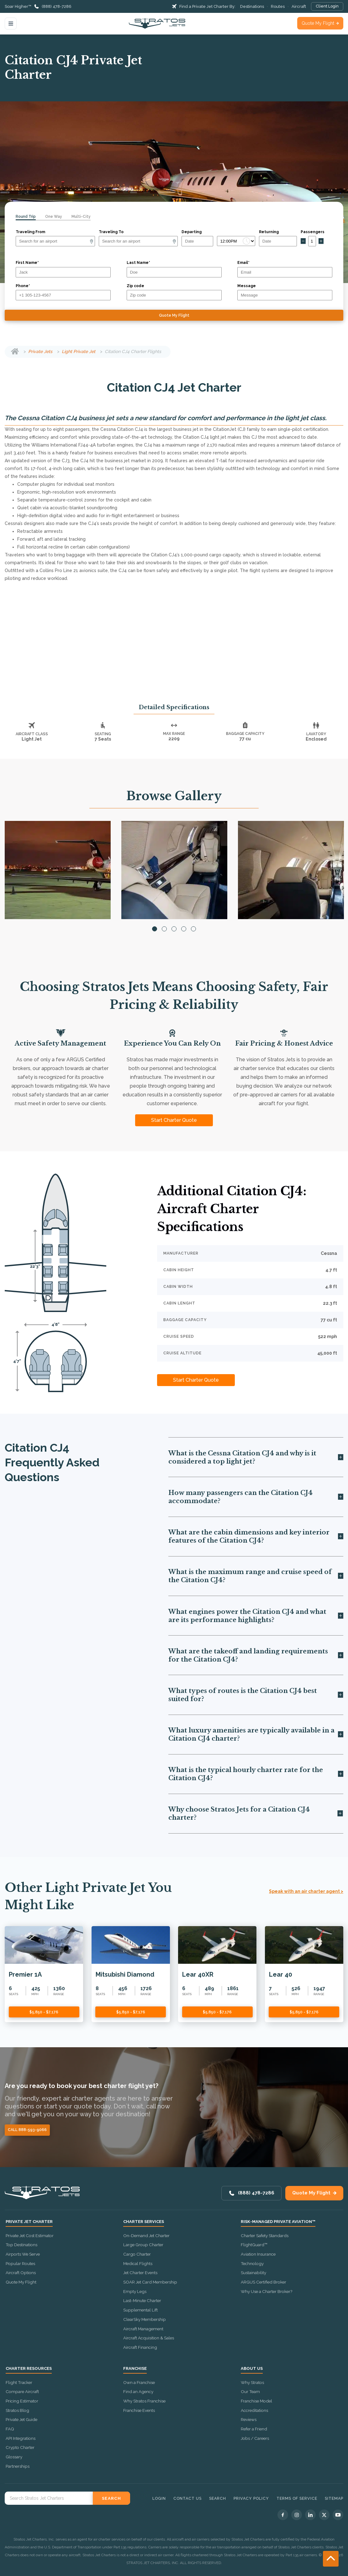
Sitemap (334, 2498)
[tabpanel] (58, 870)
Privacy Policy (251, 2498)
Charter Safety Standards (264, 2235)
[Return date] (278, 241)
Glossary (14, 2456)
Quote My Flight (318, 23)
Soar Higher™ (18, 6)
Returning (269, 232)
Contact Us (187, 2498)
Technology (252, 2263)
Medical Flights (137, 2263)
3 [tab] (174, 928)
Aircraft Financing (140, 2347)
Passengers (312, 232)
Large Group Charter (143, 2244)
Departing (192, 232)
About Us (252, 2368)
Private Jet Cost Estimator (30, 2235)
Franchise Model (256, 2400)
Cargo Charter (137, 2254)
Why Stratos (252, 2382)
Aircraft (299, 6)
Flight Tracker (19, 2382)
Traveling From (30, 232)
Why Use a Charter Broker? (266, 2291)
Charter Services (143, 2222)
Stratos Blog (17, 2410)
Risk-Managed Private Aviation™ (278, 2222)
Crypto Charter (20, 2447)
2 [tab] (164, 928)
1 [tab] (154, 928)
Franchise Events (139, 2410)
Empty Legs (134, 2291)
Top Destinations (21, 2244)
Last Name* (138, 262)
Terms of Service (297, 2498)
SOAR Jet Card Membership (150, 2281)
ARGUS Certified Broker (263, 2281)
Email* (243, 262)
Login (159, 2498)
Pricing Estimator (22, 2400)
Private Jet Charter (29, 2222)
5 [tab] (193, 928)
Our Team (250, 2391)
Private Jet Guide (21, 2419)
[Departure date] (197, 241)
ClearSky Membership (144, 2319)
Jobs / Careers (255, 2438)
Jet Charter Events (140, 2272)
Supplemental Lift (140, 2309)
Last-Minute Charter (142, 2300)
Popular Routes (20, 2263)
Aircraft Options (21, 2272)
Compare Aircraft (22, 2391)
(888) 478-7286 (56, 6)
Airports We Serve (23, 2254)
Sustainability (253, 2272)
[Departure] (55, 241)
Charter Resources (29, 2368)
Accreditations (254, 2410)
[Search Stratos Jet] (49, 2498)
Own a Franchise (139, 2382)
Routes (278, 6)
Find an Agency (138, 2391)
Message (246, 286)
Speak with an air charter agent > (306, 1891)
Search (217, 2498)
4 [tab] (183, 928)
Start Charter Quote (174, 1120)
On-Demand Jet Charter (146, 2235)
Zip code (135, 286)
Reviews (248, 2419)
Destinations (252, 6)
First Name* (27, 262)
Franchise (135, 2368)
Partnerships (17, 2466)
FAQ (10, 2428)
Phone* (23, 286)
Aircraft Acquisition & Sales (148, 2337)
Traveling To (111, 232)
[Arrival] (138, 241)
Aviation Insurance (258, 2254)
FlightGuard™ (254, 2244)
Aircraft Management (143, 2328)
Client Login (327, 6)
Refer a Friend (254, 2428)
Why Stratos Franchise (144, 2400)
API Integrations (20, 2438)
